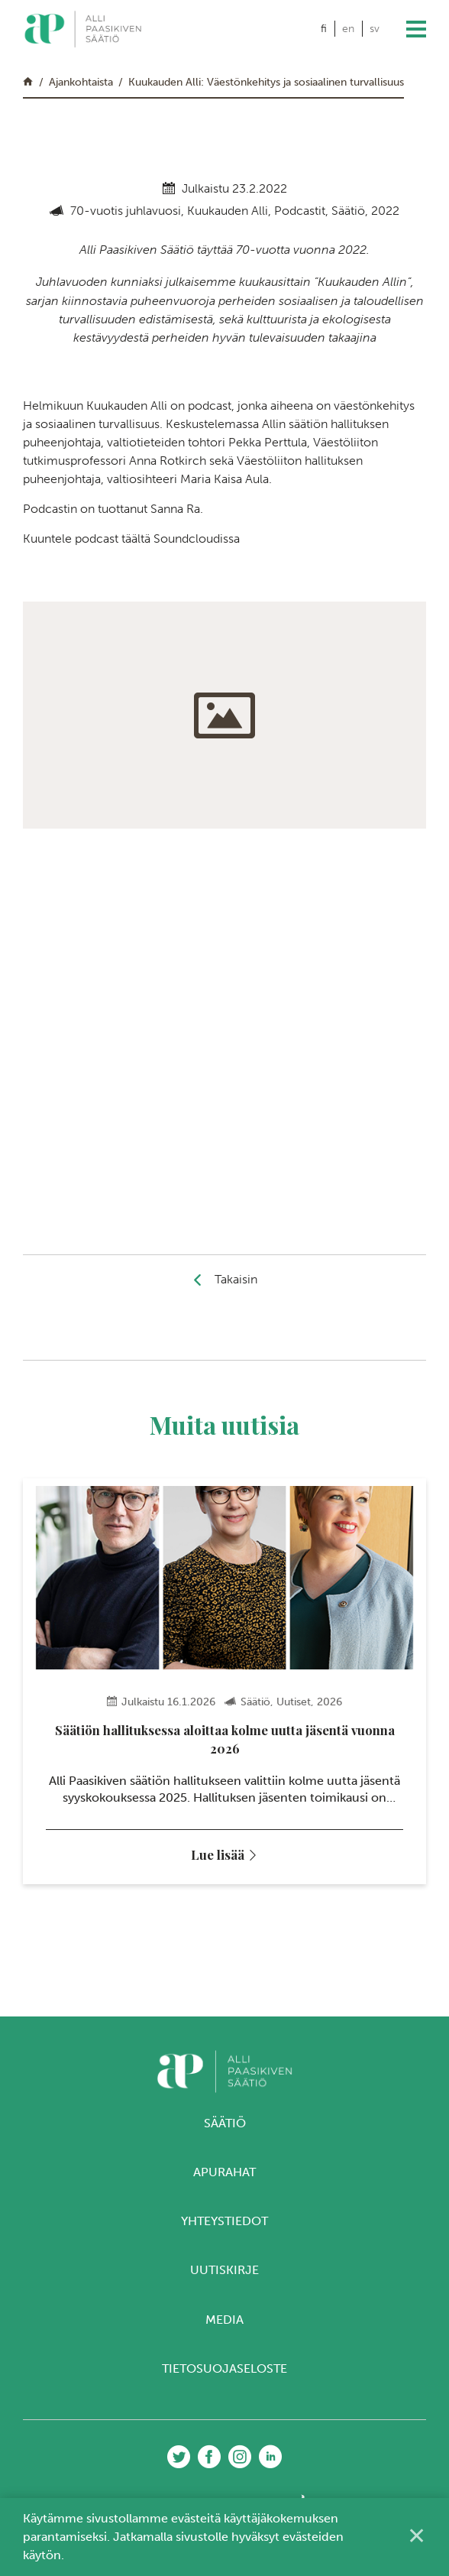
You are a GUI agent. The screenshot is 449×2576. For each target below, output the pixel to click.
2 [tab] (210, 1947)
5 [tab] (253, 1947)
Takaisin (236, 1279)
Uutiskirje (224, 2279)
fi (324, 28)
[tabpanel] (224, 1685)
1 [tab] (196, 1947)
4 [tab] (239, 1947)
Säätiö (225, 2131)
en (348, 28)
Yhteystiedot (224, 2230)
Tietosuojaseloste (224, 2377)
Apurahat (224, 2180)
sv (375, 28)
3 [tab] (225, 1947)
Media (224, 2328)
